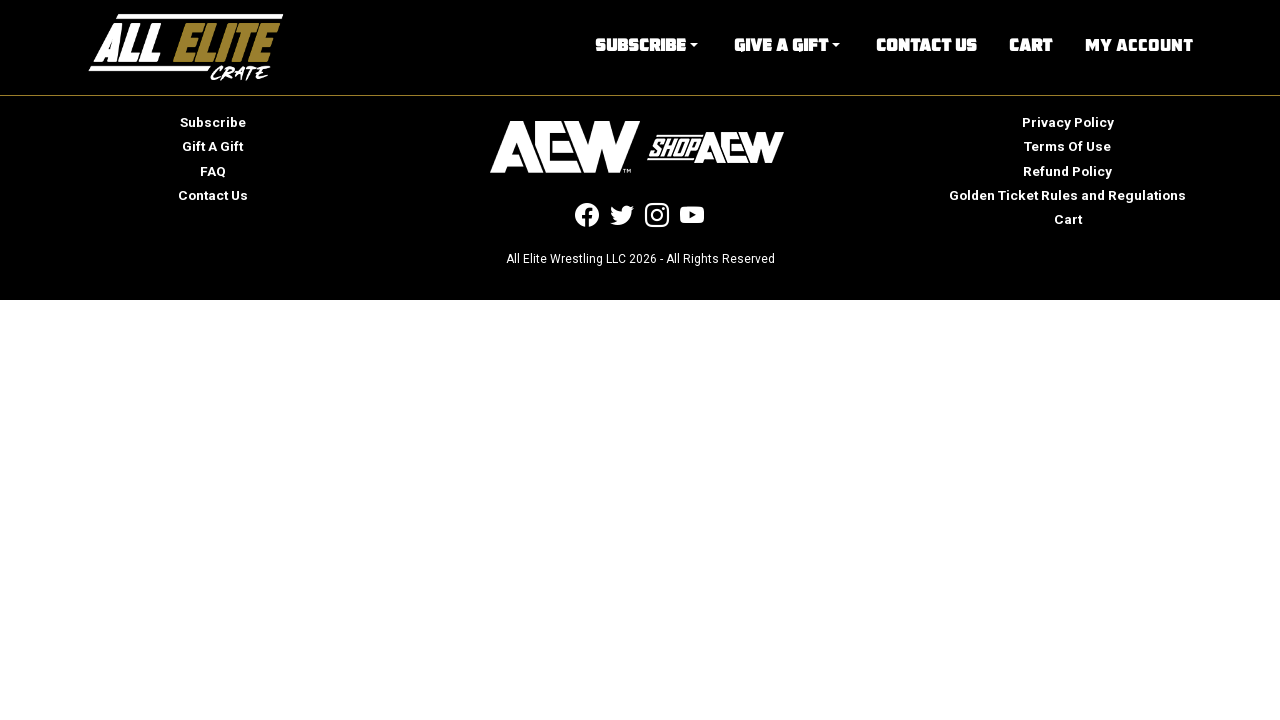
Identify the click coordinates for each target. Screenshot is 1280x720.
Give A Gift (781, 47)
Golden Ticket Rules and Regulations (1067, 195)
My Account (1139, 47)
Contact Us (926, 47)
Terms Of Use (1067, 146)
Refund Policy (1067, 171)
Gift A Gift (212, 146)
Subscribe (640, 47)
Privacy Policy (1068, 122)
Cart (1030, 47)
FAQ (213, 171)
